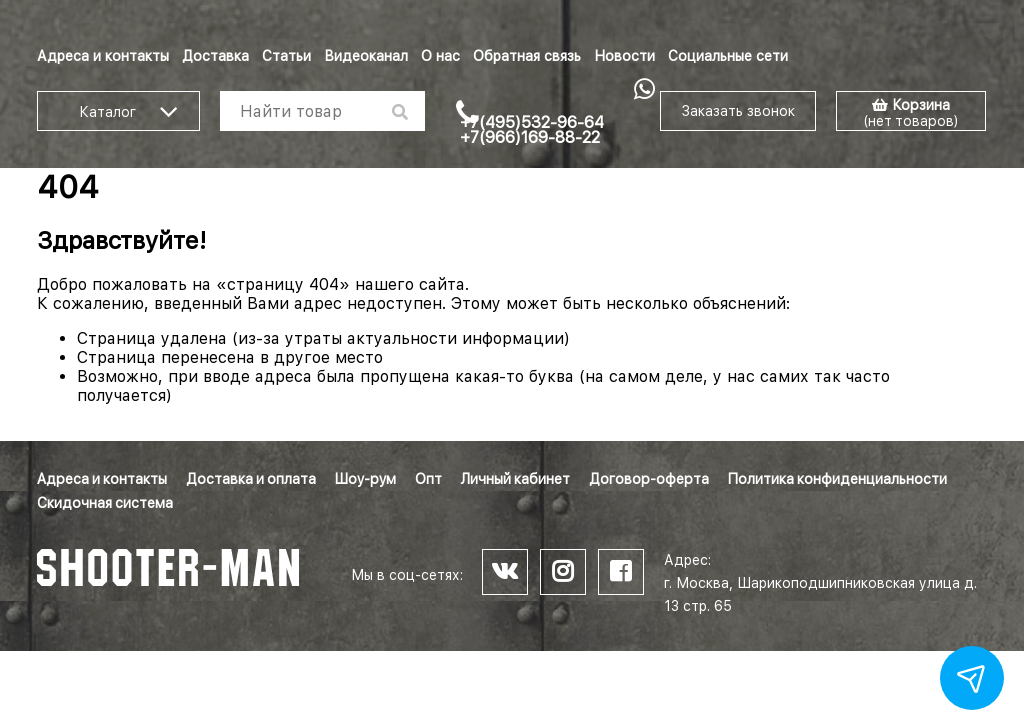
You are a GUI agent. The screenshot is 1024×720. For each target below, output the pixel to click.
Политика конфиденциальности (837, 479)
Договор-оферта (649, 479)
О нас (440, 56)
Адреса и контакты (103, 56)
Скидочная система (105, 503)
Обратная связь (527, 56)
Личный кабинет (515, 479)
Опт (428, 479)
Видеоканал (366, 56)
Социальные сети (728, 56)
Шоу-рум (365, 479)
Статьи (286, 56)
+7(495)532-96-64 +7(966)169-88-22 (532, 130)
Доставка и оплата (251, 479)
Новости (624, 56)
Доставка (215, 56)
